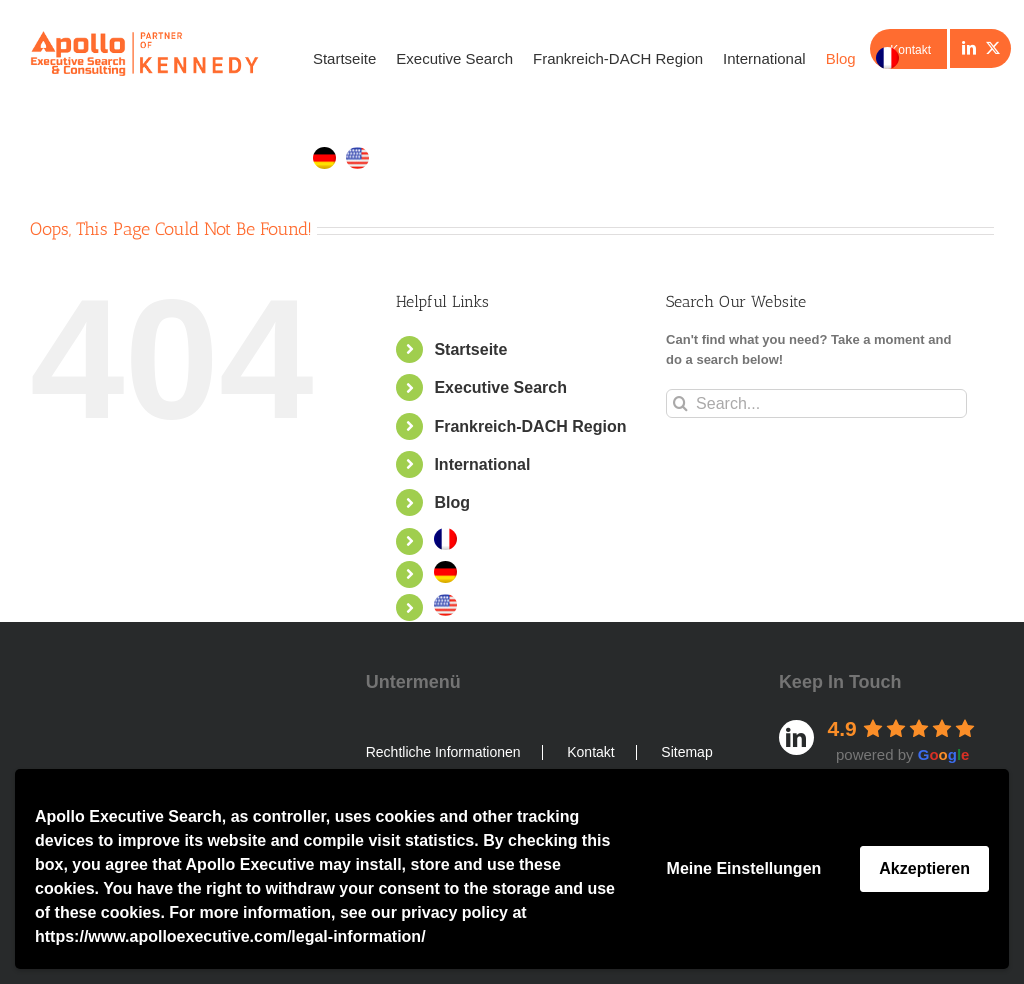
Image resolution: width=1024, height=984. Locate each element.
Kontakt (590, 751)
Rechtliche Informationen (443, 751)
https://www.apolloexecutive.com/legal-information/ (230, 936)
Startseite (470, 349)
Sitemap (686, 751)
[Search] (680, 403)
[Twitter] (993, 48)
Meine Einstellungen (744, 868)
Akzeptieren (924, 868)
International (482, 464)
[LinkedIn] (969, 48)
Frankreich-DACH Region (530, 425)
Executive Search (500, 387)
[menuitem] (887, 58)
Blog (452, 502)
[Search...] (816, 403)
